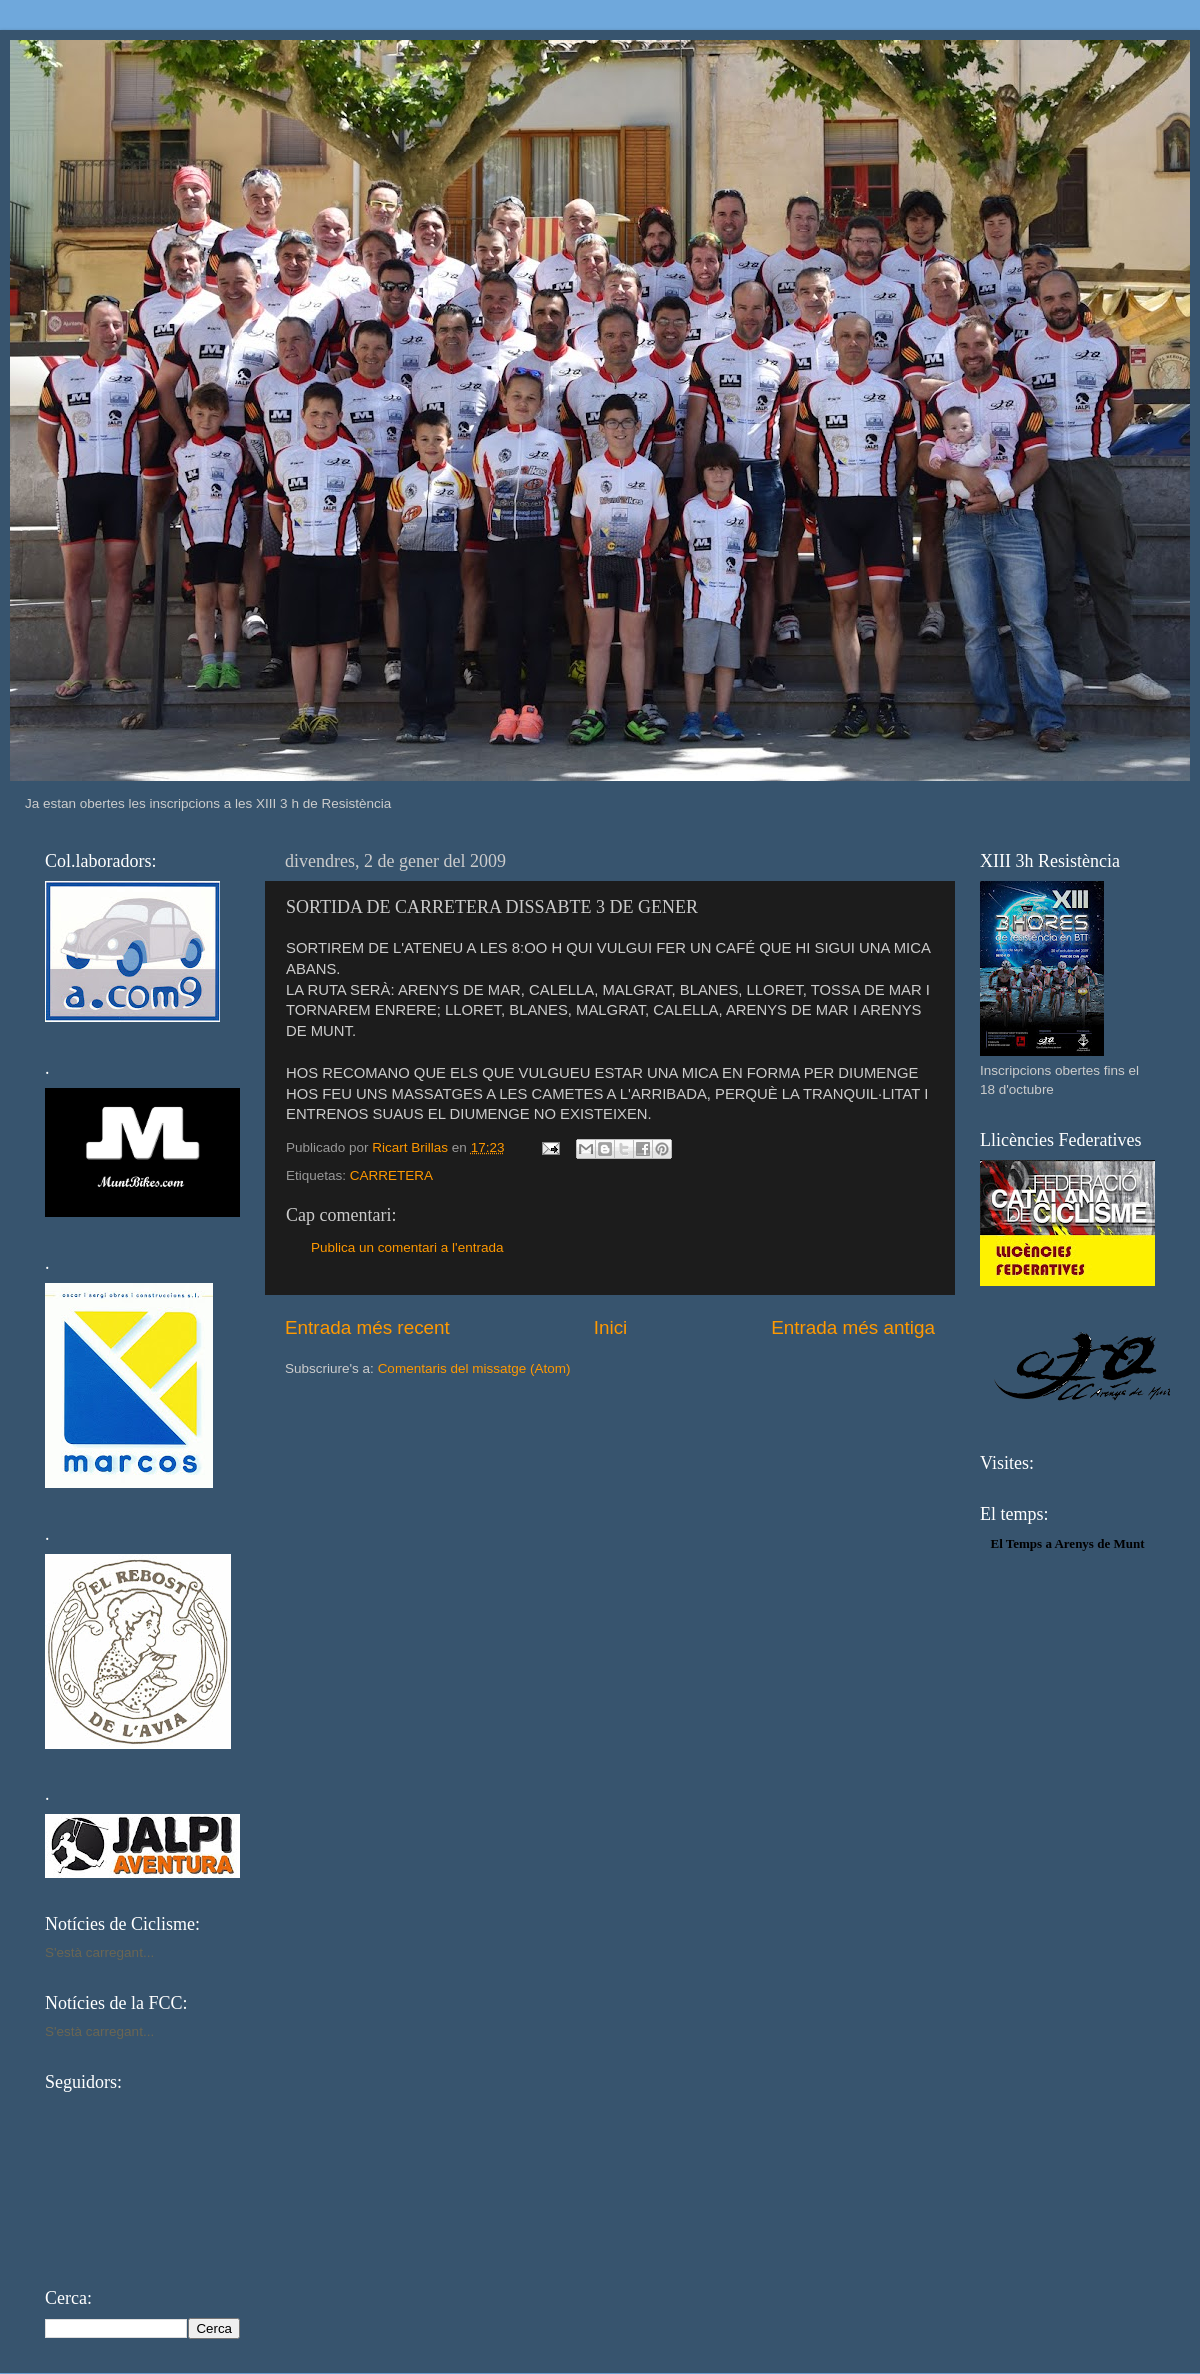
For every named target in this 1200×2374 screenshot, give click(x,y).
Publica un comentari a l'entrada (407, 1247)
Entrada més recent (367, 1327)
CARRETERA (391, 1175)
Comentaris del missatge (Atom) (474, 1368)
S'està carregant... (99, 1952)
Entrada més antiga (853, 1327)
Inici (611, 1327)
